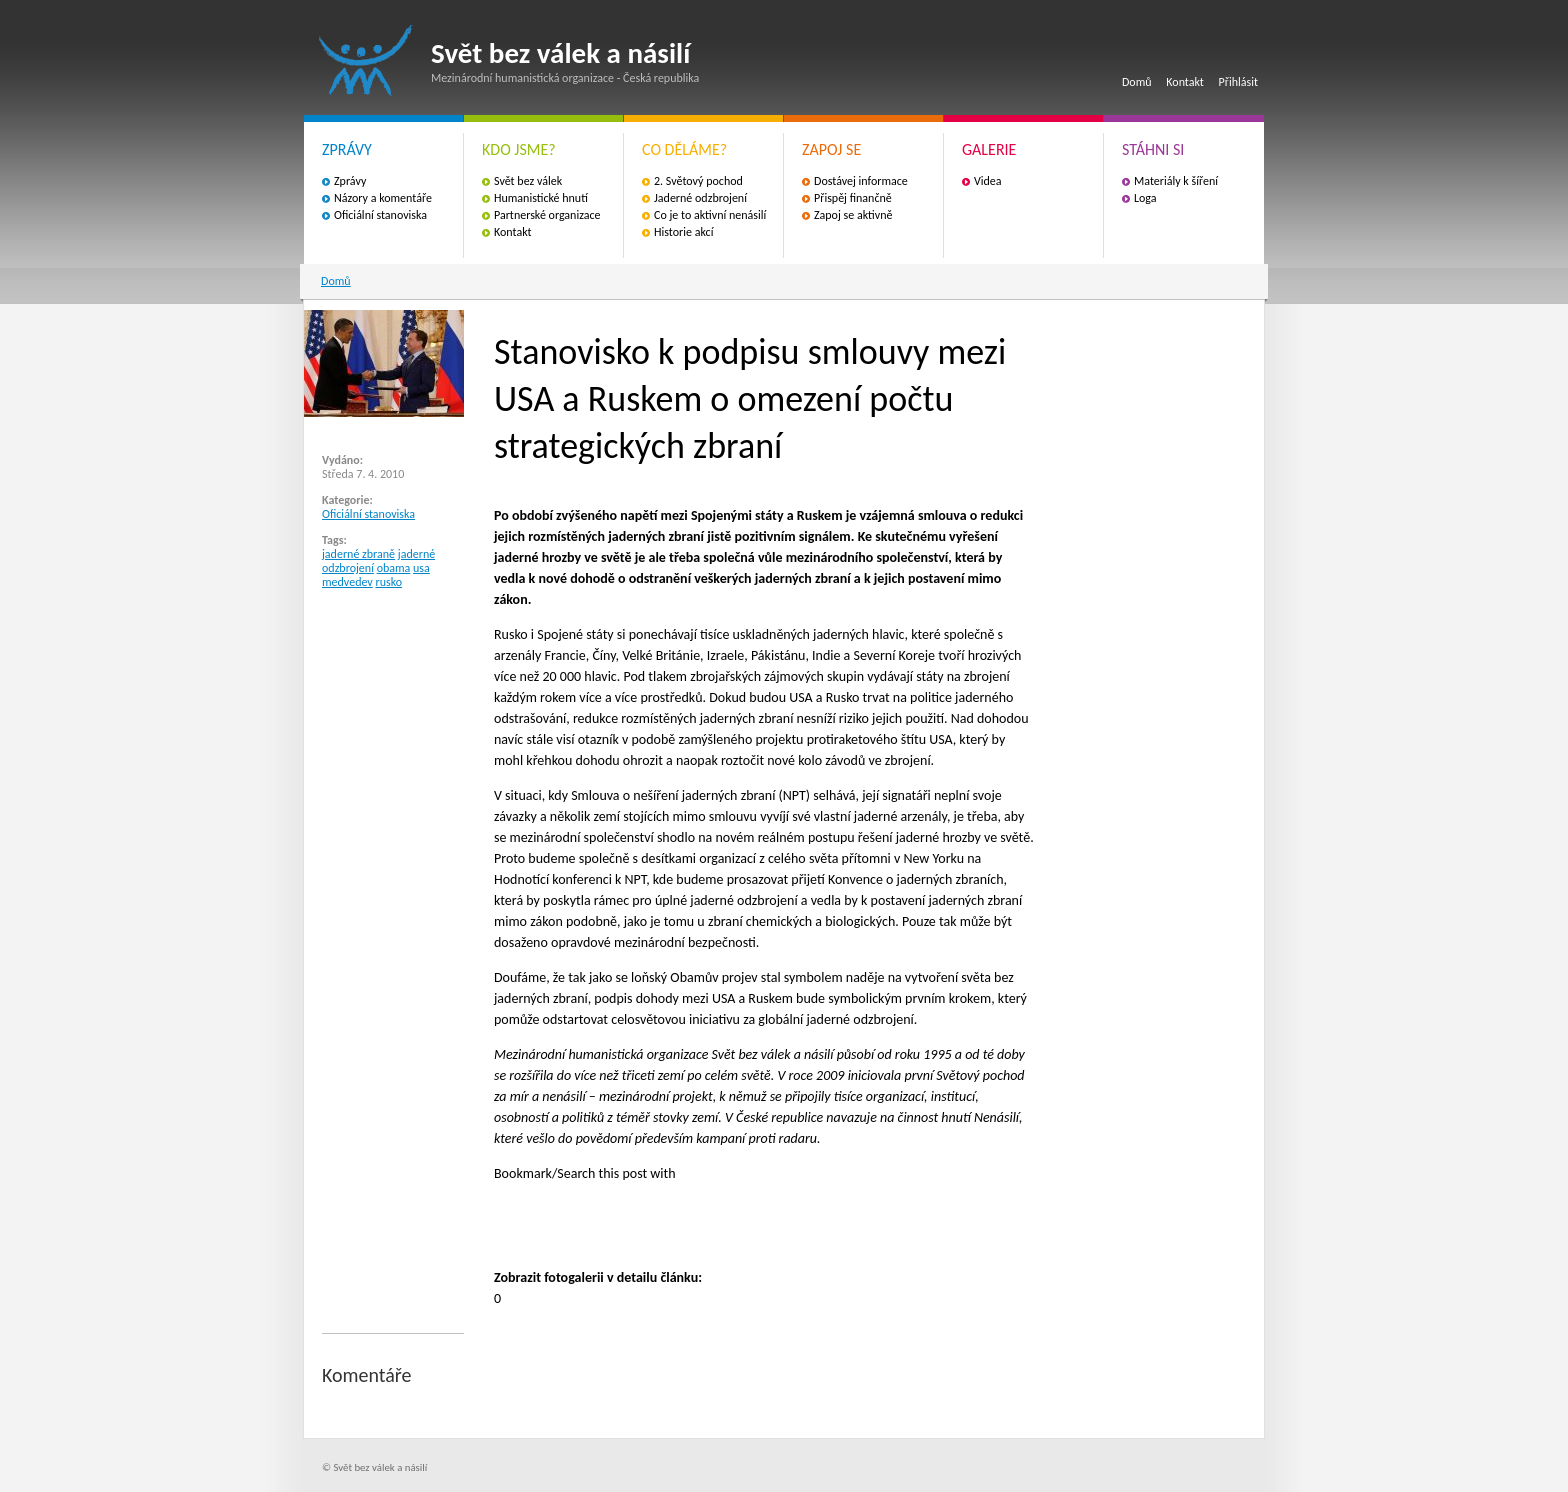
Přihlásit (1238, 82)
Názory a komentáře (383, 198)
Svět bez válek (528, 181)
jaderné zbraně (358, 554)
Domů (1137, 82)
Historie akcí (683, 232)
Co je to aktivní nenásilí (710, 215)
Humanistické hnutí (541, 198)
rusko (389, 582)
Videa (988, 181)
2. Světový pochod (698, 181)
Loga (1145, 198)
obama (394, 568)
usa (421, 568)
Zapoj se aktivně (853, 215)
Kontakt (1185, 82)
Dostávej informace (861, 181)
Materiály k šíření (1176, 181)
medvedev (347, 582)
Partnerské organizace (547, 215)
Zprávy (350, 181)
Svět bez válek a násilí (366, 60)
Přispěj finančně (853, 198)
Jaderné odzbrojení (700, 198)
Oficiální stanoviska (380, 215)
